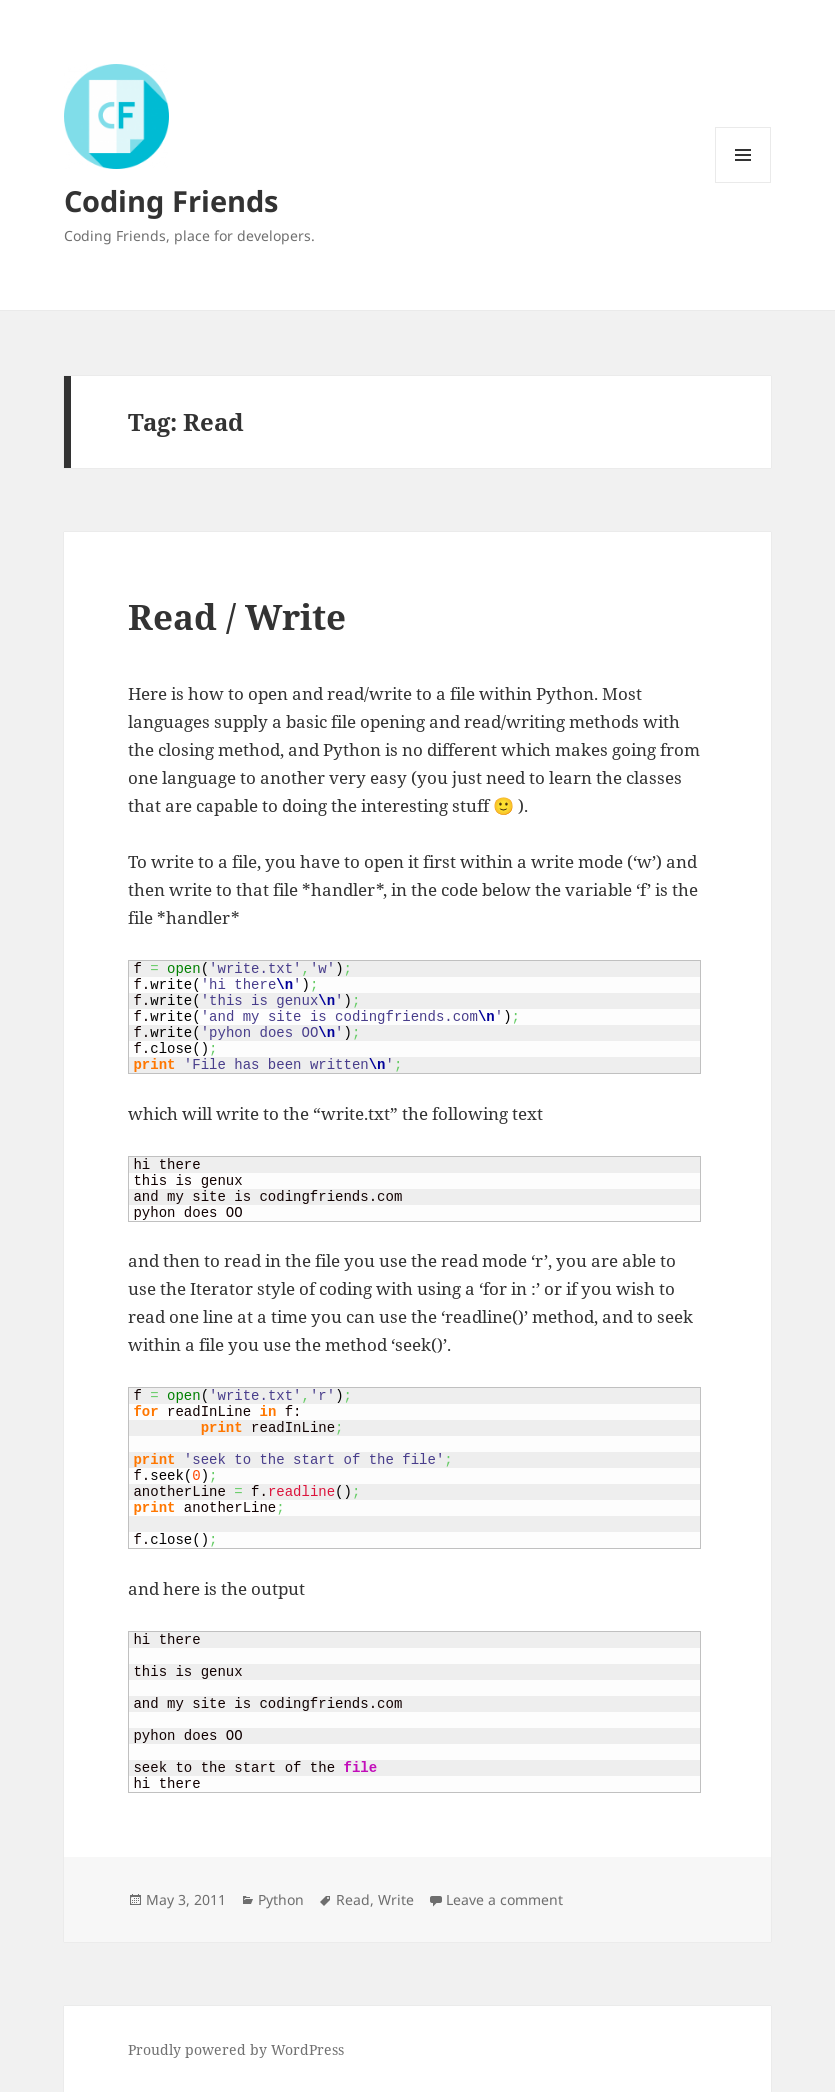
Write (396, 1899)
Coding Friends (171, 200)
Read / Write (237, 616)
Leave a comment (504, 1899)
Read (353, 1899)
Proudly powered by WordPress (236, 2049)
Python (281, 1899)
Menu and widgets (743, 182)
